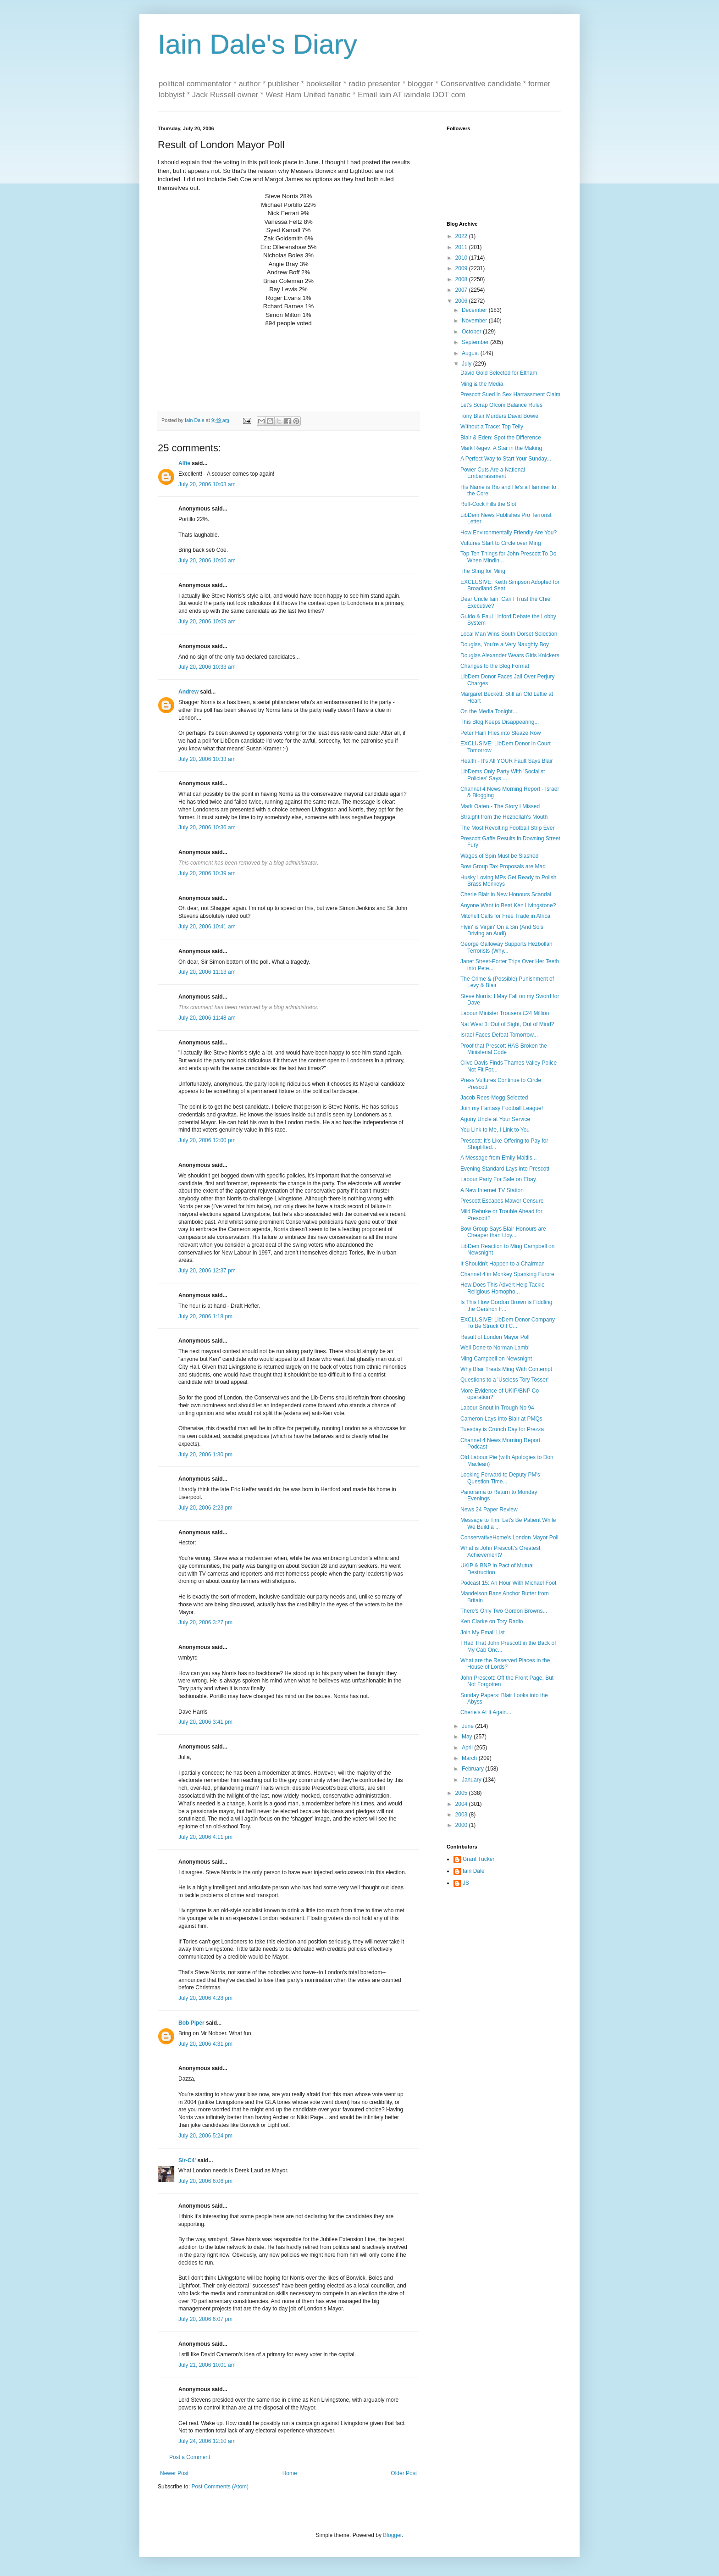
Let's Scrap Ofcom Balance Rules (501, 405)
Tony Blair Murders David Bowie (499, 416)
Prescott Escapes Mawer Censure (501, 1201)
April (468, 1747)
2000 (462, 1825)
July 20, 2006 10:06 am (207, 560)
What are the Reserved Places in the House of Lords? (505, 1663)
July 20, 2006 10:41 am (207, 926)
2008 (462, 279)
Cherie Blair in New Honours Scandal (505, 894)
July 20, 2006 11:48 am (207, 1018)
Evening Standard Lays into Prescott (504, 1169)
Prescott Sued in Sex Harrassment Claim (510, 394)
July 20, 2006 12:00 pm (207, 1140)
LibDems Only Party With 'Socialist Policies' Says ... (502, 774)
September (476, 342)
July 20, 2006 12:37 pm (207, 1270)
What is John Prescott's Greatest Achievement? (500, 1551)
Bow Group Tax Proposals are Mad (503, 866)
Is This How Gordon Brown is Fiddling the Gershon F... (506, 1305)
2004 (462, 1804)
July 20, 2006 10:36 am (207, 827)
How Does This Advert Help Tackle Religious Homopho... (502, 1288)
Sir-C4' (187, 2160)
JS (466, 1883)
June (468, 1726)
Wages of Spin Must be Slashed (499, 856)
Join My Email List (482, 1632)
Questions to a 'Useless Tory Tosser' (504, 1380)
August (471, 353)
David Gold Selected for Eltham (498, 373)
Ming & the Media (481, 384)
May (468, 1736)
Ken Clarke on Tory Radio (491, 1621)
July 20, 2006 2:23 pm (205, 1508)
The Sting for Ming (482, 571)
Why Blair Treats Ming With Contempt (506, 1369)
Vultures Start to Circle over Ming (500, 543)
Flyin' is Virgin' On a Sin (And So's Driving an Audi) (501, 930)
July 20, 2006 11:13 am (207, 972)
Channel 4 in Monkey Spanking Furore (507, 1274)
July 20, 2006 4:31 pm (205, 2044)
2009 (462, 268)
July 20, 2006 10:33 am (207, 667)
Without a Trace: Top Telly (491, 426)
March (470, 1758)
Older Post (404, 2473)
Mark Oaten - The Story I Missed (500, 806)
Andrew (188, 691)
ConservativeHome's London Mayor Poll (509, 1537)
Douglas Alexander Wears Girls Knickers (509, 655)
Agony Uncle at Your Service (495, 1119)
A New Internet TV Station (492, 1190)
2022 (462, 236)
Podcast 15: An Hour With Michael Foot (508, 1583)
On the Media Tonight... (488, 711)
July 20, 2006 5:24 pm (205, 2135)
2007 (462, 290)
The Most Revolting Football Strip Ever (507, 828)
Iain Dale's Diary (257, 44)
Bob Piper (191, 2023)
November (475, 320)
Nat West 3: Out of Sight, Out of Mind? (507, 1024)
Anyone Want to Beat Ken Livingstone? (508, 905)
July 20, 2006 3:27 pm (205, 1622)
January (472, 1780)
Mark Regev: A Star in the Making (501, 448)
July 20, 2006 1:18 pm (205, 1316)
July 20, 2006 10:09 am (207, 621)
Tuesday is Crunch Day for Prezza (502, 1429)
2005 (462, 1793)
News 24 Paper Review (489, 1509)
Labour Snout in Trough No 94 (497, 1408)
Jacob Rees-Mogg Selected (494, 1097)
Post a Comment (189, 2457)
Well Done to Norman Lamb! (495, 1347)
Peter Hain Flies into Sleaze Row (500, 733)
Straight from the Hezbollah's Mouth (504, 817)
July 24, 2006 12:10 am (207, 2441)
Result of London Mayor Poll (495, 1337)
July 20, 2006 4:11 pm (205, 1837)
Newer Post (174, 2473)
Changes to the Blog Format (494, 666)
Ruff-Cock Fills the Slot (488, 504)
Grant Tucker (478, 1859)
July (467, 364)
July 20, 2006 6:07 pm (205, 2319)
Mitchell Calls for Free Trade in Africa (505, 916)
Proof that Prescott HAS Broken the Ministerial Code (503, 1049)
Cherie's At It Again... (485, 1712)
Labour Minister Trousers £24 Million (504, 1013)
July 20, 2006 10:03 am (207, 484)
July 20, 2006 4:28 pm (205, 1998)
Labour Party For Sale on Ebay (498, 1179)
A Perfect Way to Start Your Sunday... (505, 458)
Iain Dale (473, 1871)
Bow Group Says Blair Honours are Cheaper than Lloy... (503, 1232)
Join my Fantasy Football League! (501, 1108)
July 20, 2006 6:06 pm (205, 2181)
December (475, 310)
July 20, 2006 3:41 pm (205, 1722)
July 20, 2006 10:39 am (207, 873)
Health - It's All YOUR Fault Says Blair (506, 761)
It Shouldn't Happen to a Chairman (502, 1263)
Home (289, 2473)
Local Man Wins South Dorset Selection (508, 634)
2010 (462, 258)
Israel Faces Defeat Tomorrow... (499, 1035)
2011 (462, 247)
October (472, 331)
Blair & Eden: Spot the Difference (500, 437)
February (473, 1768)
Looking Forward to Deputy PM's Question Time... (500, 1477)
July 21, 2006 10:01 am (207, 2365)
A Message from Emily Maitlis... (498, 1158)
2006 (462, 301)
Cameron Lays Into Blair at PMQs (501, 1419)
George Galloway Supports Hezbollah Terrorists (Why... (506, 947)
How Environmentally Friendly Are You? (508, 532)
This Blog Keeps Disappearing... (499, 722)
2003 (462, 1814)
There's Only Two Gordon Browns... (503, 1611)
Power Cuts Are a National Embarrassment (492, 472)
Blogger (392, 2535)
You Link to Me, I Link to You (495, 1130)
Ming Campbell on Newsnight (496, 1358)
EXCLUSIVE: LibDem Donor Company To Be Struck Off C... (507, 1322)
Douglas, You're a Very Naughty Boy (504, 644)
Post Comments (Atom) (220, 2486)
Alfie (184, 463)
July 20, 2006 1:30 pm (205, 1454)
